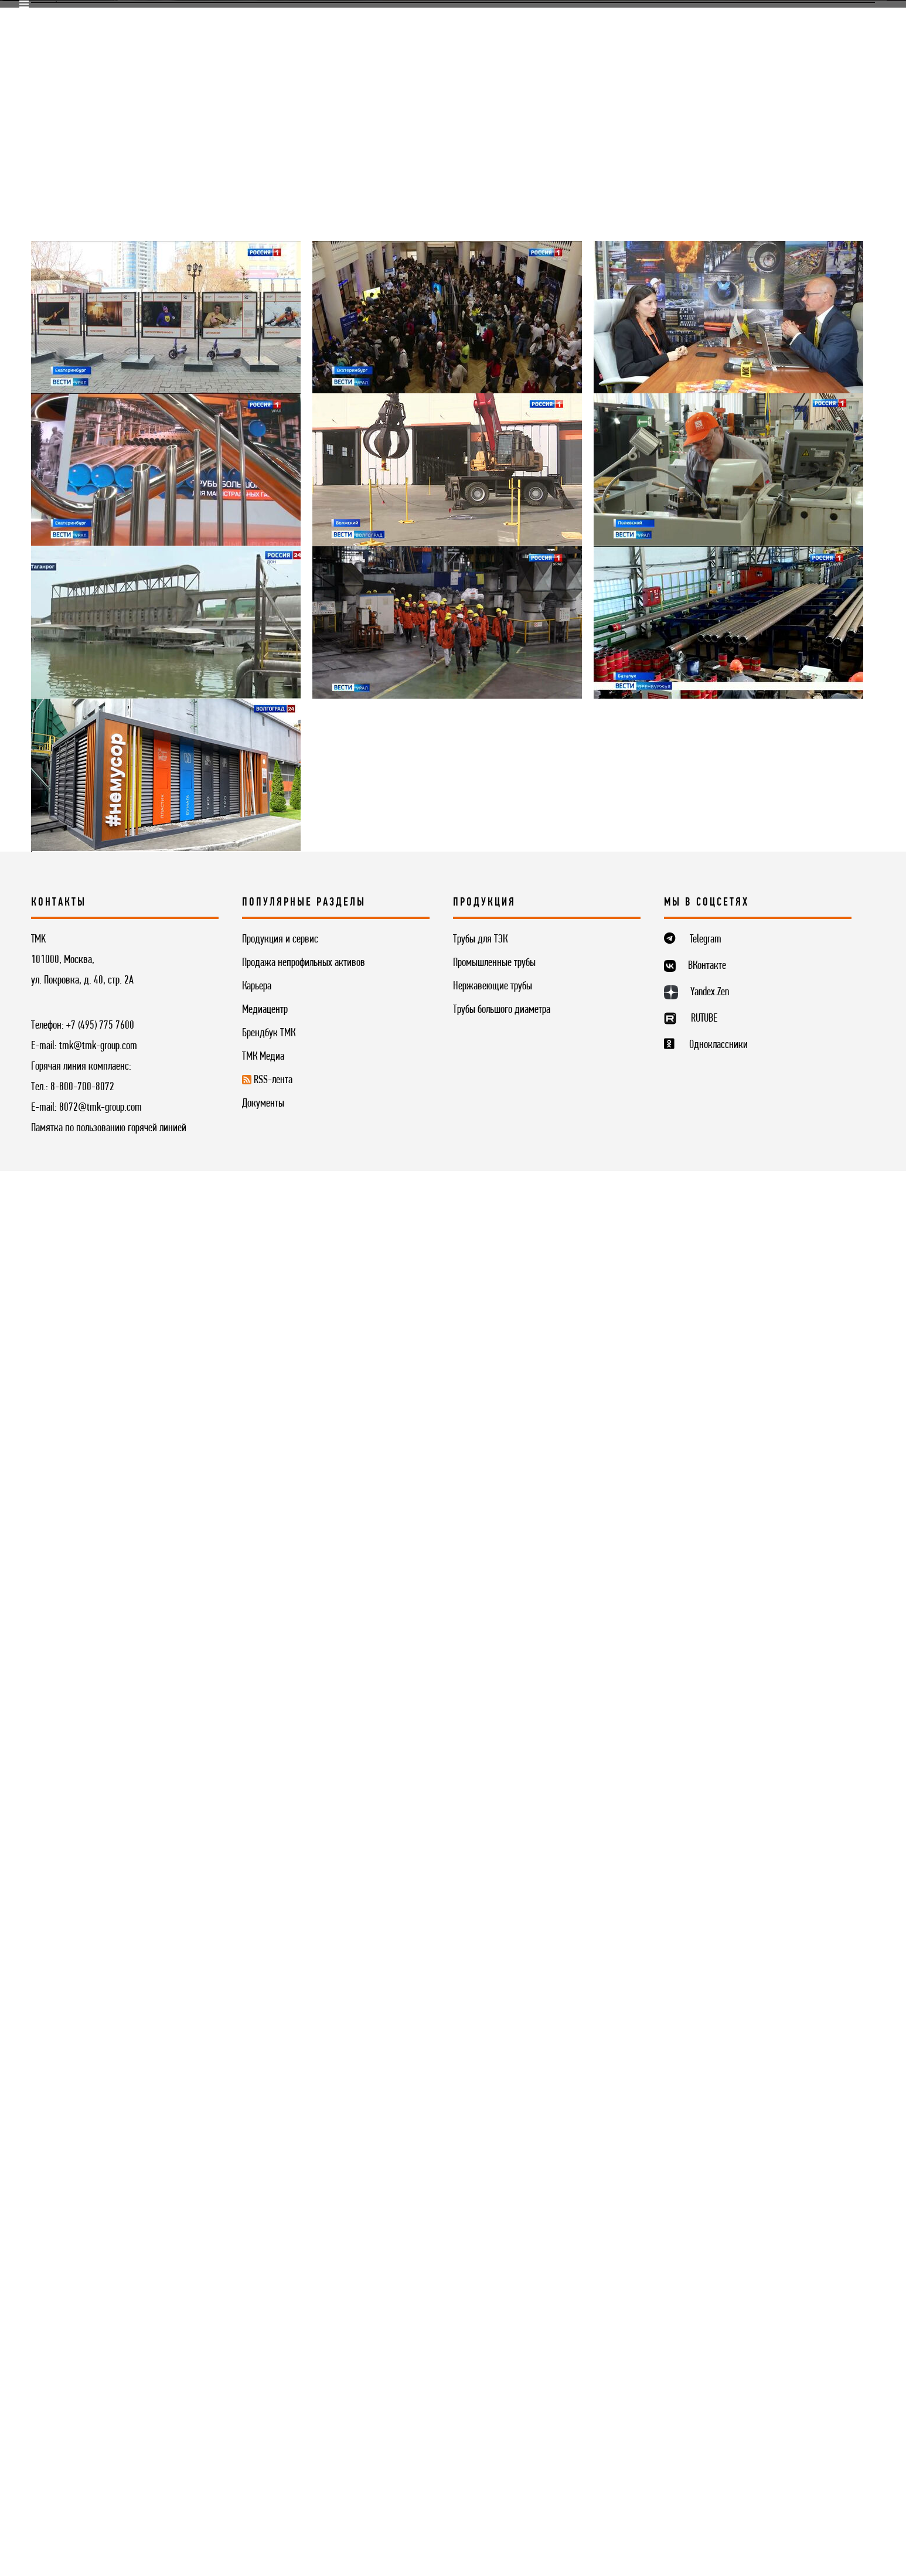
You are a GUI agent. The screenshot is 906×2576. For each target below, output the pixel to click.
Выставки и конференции (254, 461)
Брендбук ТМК (268, 2347)
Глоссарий (244, 491)
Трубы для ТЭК (480, 2260)
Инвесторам (410, 50)
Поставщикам (216, 20)
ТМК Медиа (60, 491)
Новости (140, 461)
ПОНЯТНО (717, 2496)
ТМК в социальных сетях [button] (584, 461)
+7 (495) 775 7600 (100, 2345)
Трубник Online (153, 491)
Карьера (329, 20)
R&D (278, 20)
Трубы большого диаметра (501, 2325)
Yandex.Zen (709, 2312)
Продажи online (129, 20)
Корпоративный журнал (741, 461)
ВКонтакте (707, 2285)
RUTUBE (704, 2338)
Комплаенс (569, 20)
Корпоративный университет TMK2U (446, 20)
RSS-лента (445, 491)
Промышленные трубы (494, 2282)
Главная (47, 2092)
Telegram (705, 2259)
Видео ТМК (465, 461)
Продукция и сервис (287, 50)
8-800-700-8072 (82, 2424)
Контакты (652, 50)
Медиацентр (643, 20)
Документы (263, 2414)
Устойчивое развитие (534, 50)
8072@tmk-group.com (100, 2445)
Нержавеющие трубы (492, 2303)
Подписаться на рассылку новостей (453, 2147)
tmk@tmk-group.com (98, 2365)
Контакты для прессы (554, 491)
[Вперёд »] (231, 2044)
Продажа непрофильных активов (303, 2282)
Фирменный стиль (345, 491)
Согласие (121, 2524)
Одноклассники (718, 2364)
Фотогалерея (380, 461)
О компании (164, 50)
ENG (867, 21)
